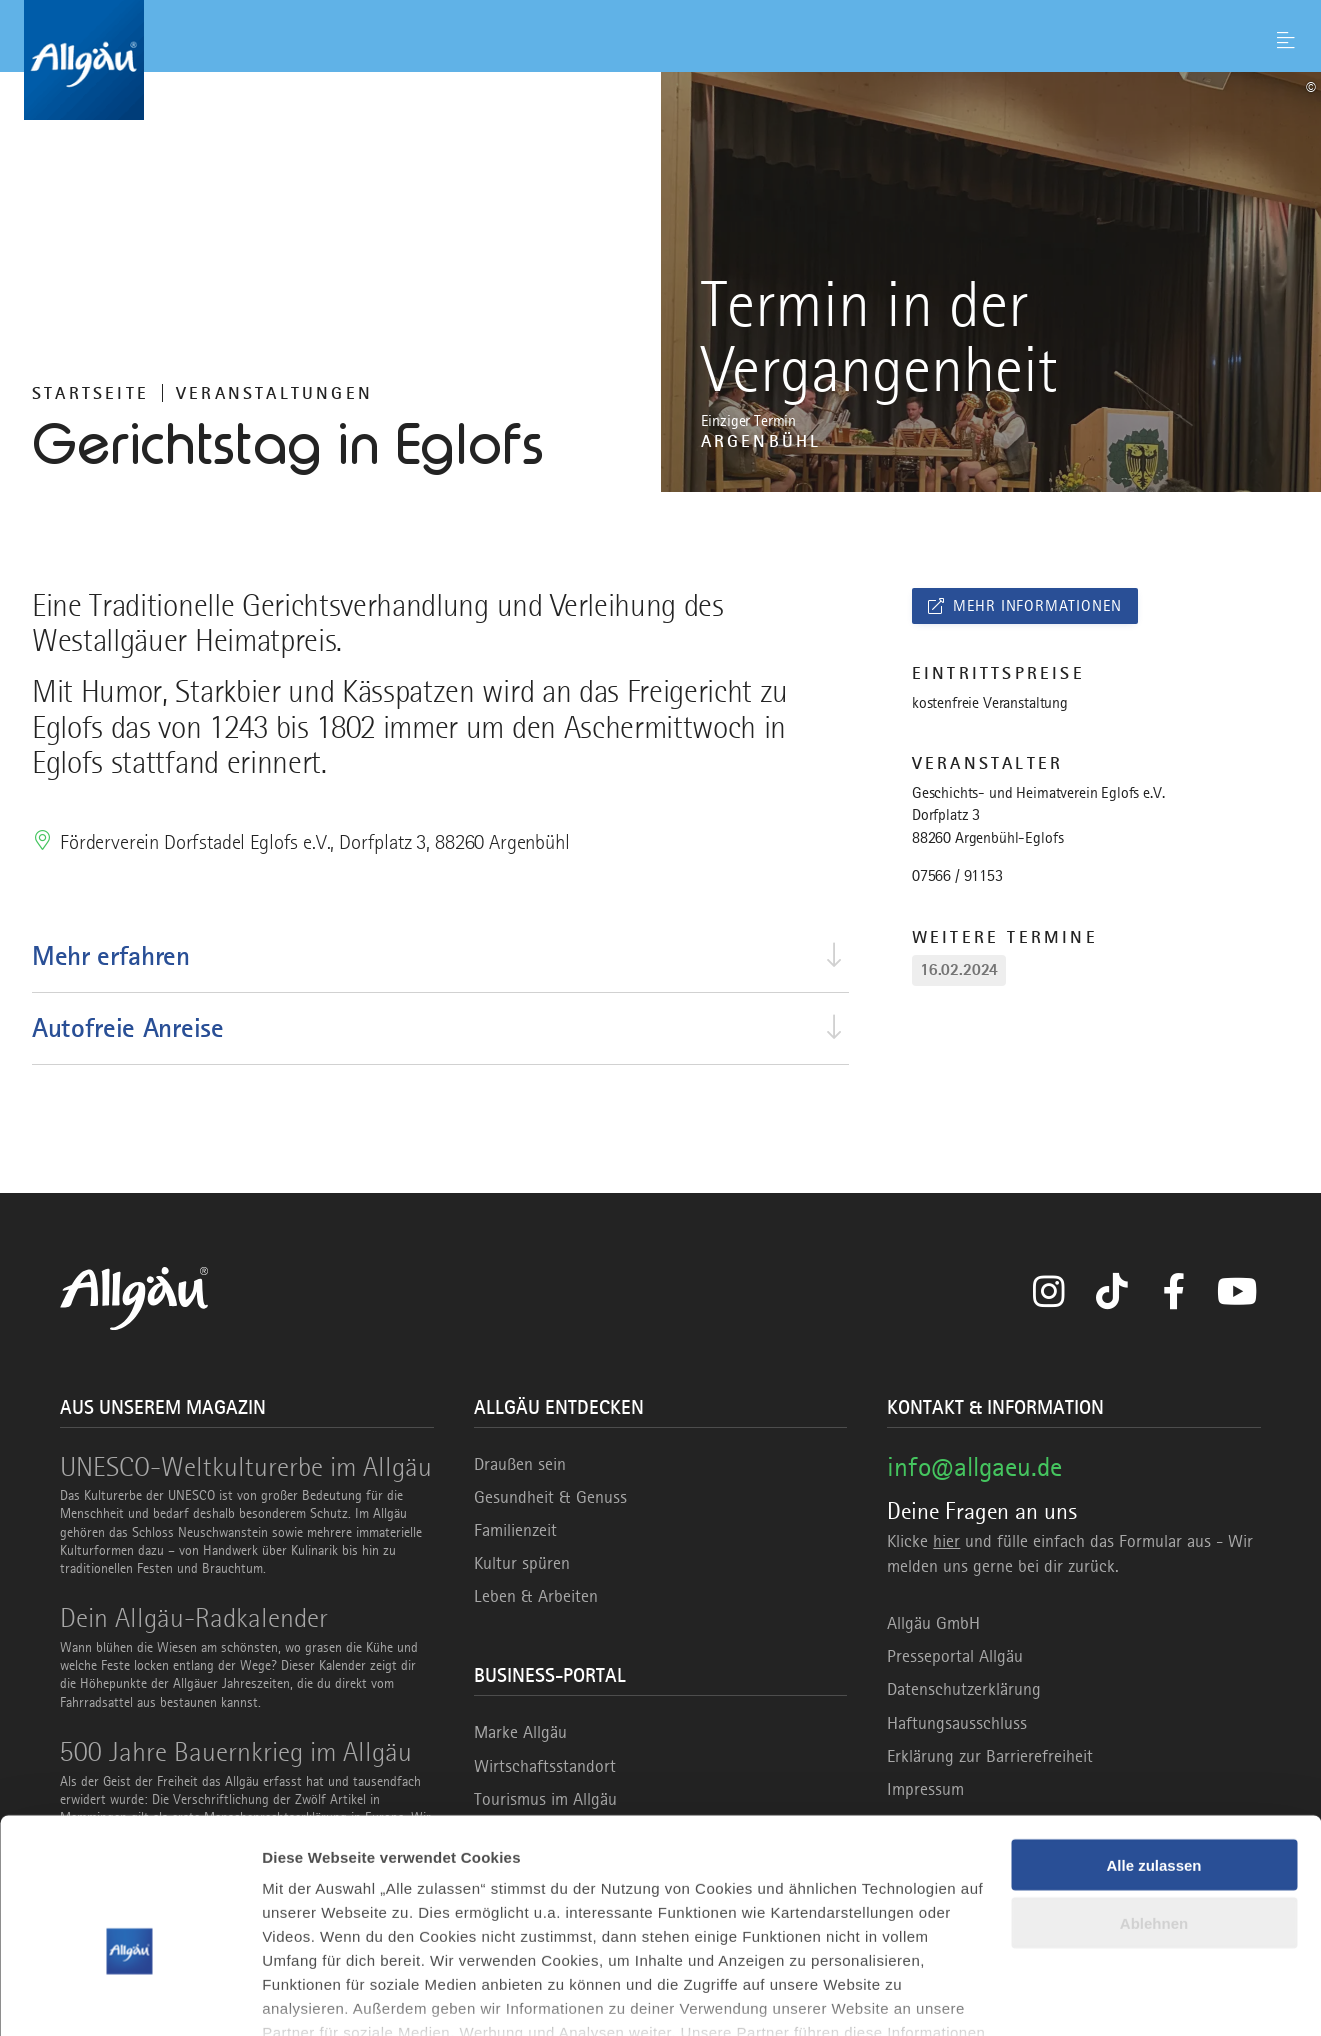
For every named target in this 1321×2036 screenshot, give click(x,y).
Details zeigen (312, 1996)
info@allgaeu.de (974, 1466)
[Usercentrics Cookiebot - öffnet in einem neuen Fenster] (129, 1997)
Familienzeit (515, 1530)
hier (946, 1541)
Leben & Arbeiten (536, 1596)
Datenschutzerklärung (964, 1689)
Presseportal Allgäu (955, 1656)
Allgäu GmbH (933, 1623)
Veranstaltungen (274, 393)
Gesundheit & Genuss (550, 1497)
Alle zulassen (1153, 1752)
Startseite (90, 393)
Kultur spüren (522, 1563)
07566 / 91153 (957, 876)
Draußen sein (520, 1464)
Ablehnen (1154, 1811)
